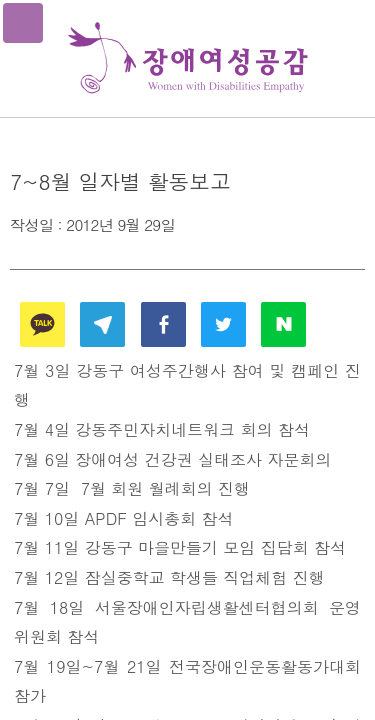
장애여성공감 (188, 58)
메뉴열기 (23, 23)
